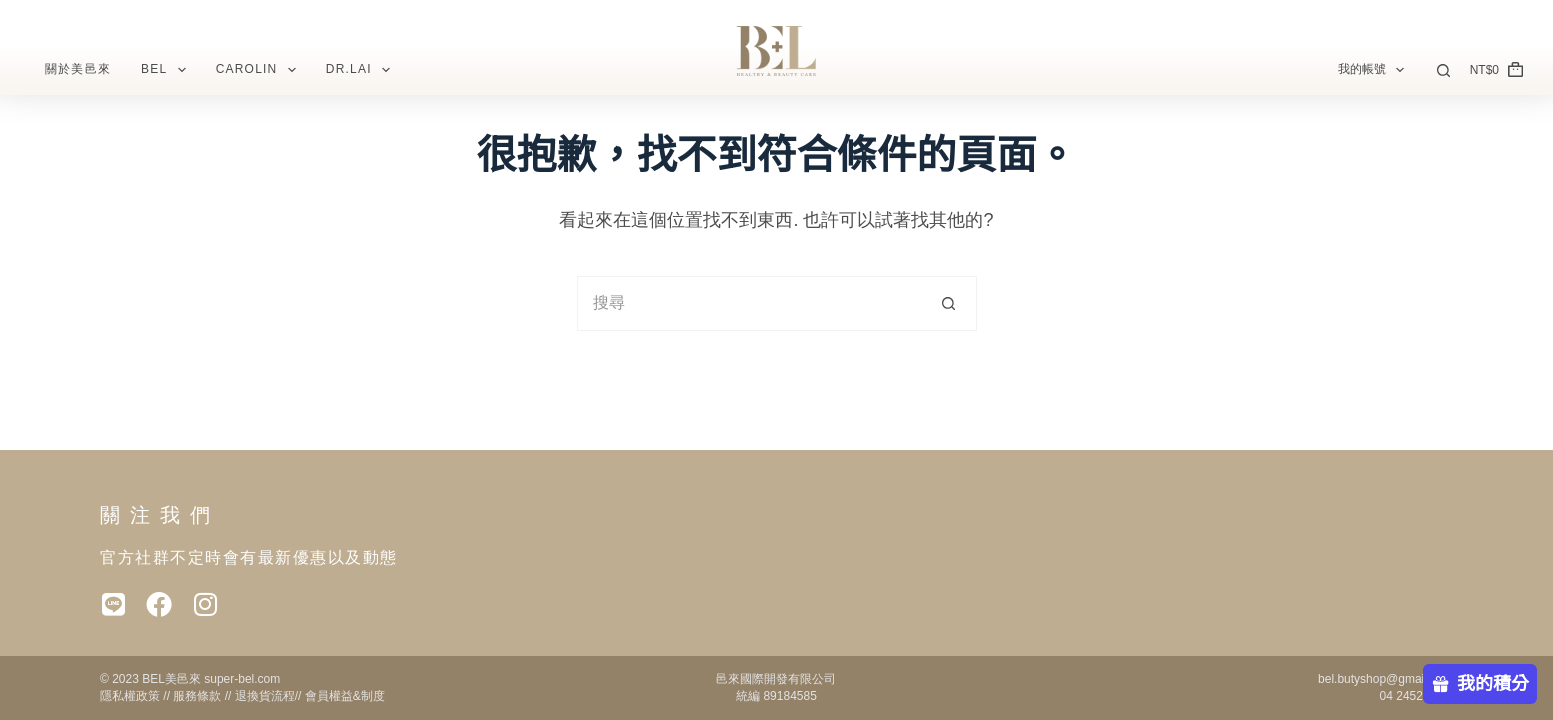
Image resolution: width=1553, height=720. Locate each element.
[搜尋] (1443, 70)
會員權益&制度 (345, 696)
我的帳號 (1375, 70)
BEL (167, 70)
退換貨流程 (265, 696)
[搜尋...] (749, 303)
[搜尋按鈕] (949, 303)
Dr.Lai (362, 70)
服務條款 (197, 696)
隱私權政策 (130, 696)
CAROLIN (260, 70)
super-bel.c (232, 679)
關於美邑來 (78, 69)
